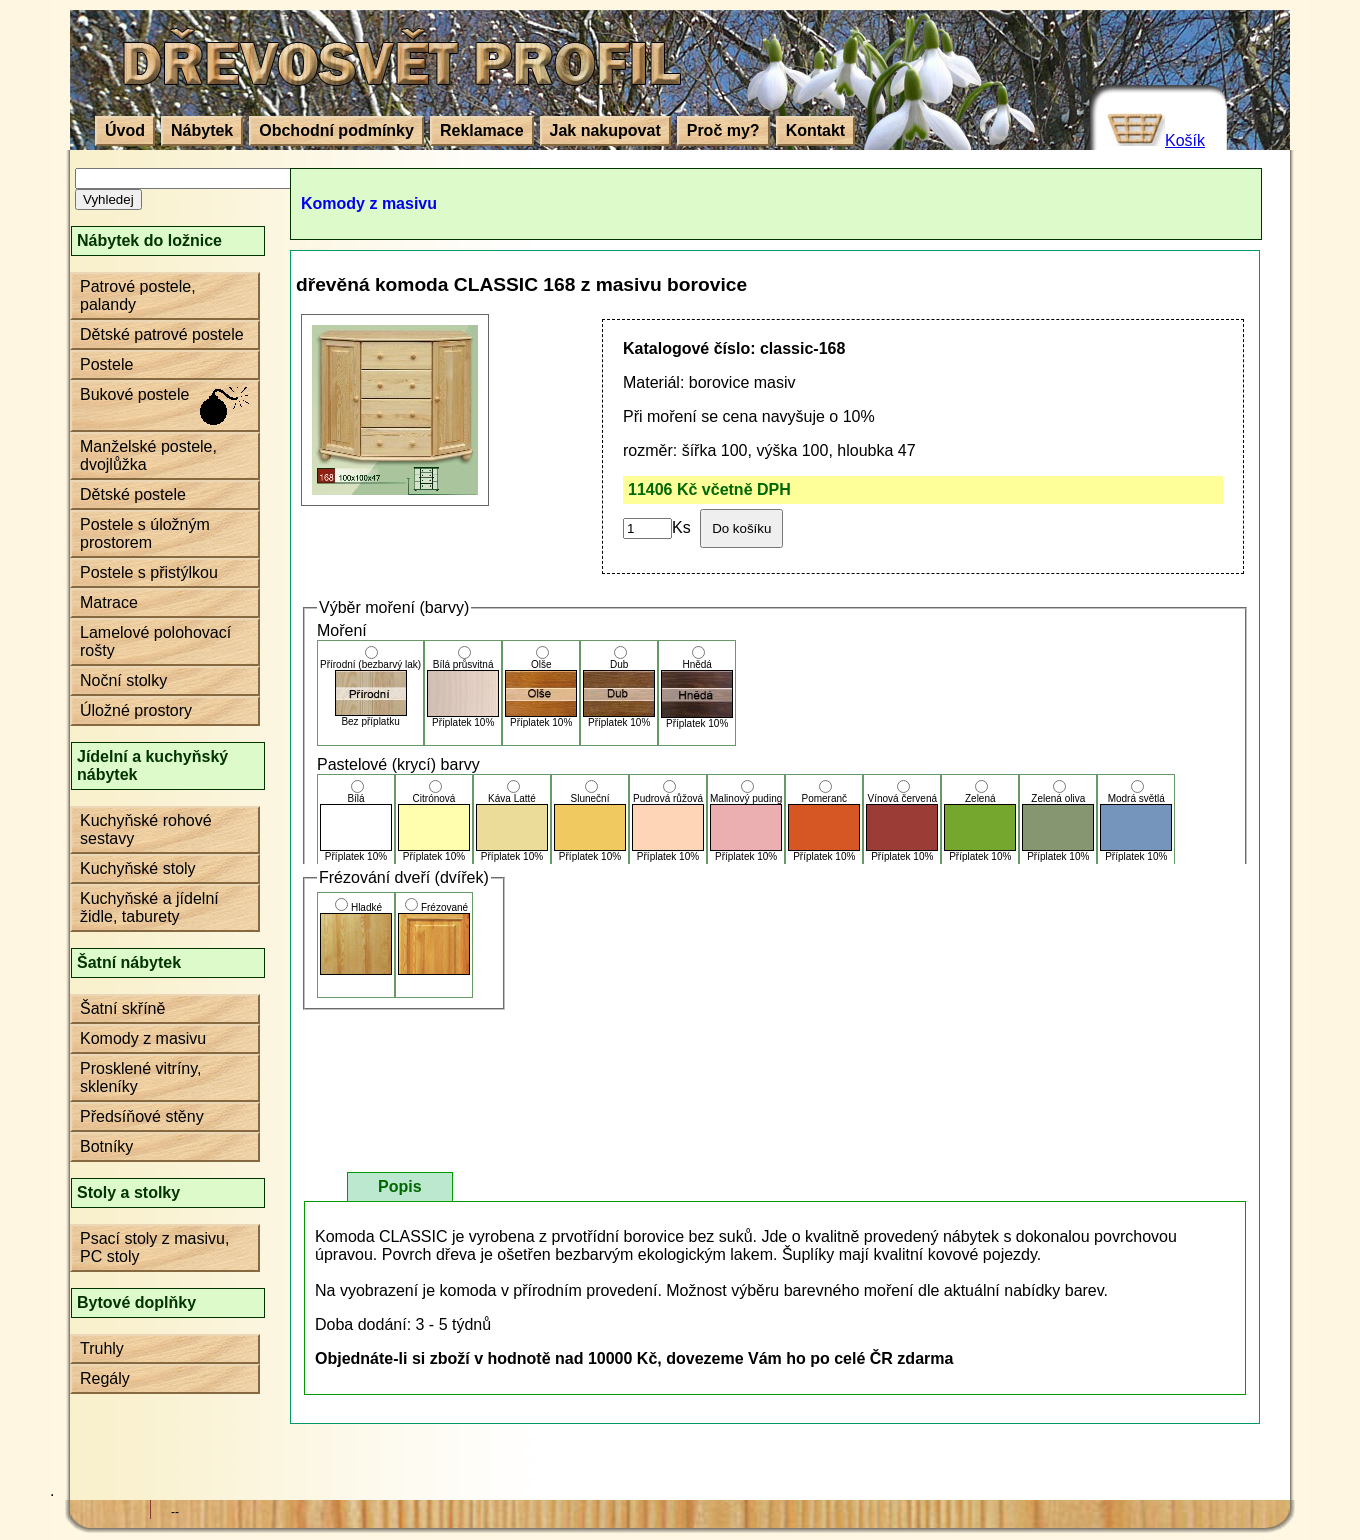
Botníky (106, 1146)
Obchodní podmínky (336, 130)
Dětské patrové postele (162, 334)
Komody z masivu (143, 1038)
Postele (106, 364)
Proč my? (723, 130)
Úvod (125, 130)
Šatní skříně (122, 1008)
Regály (105, 1378)
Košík (1185, 140)
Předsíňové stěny (142, 1116)
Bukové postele (134, 394)
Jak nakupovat (605, 130)
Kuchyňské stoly (138, 868)
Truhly (102, 1348)
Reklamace (482, 130)
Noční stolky (123, 680)
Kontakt (816, 130)
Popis (400, 1186)
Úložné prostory (136, 710)
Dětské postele (133, 494)
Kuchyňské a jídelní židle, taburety (149, 907)
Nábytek (202, 130)
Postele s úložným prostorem (145, 533)
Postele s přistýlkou (149, 572)
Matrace (109, 602)
